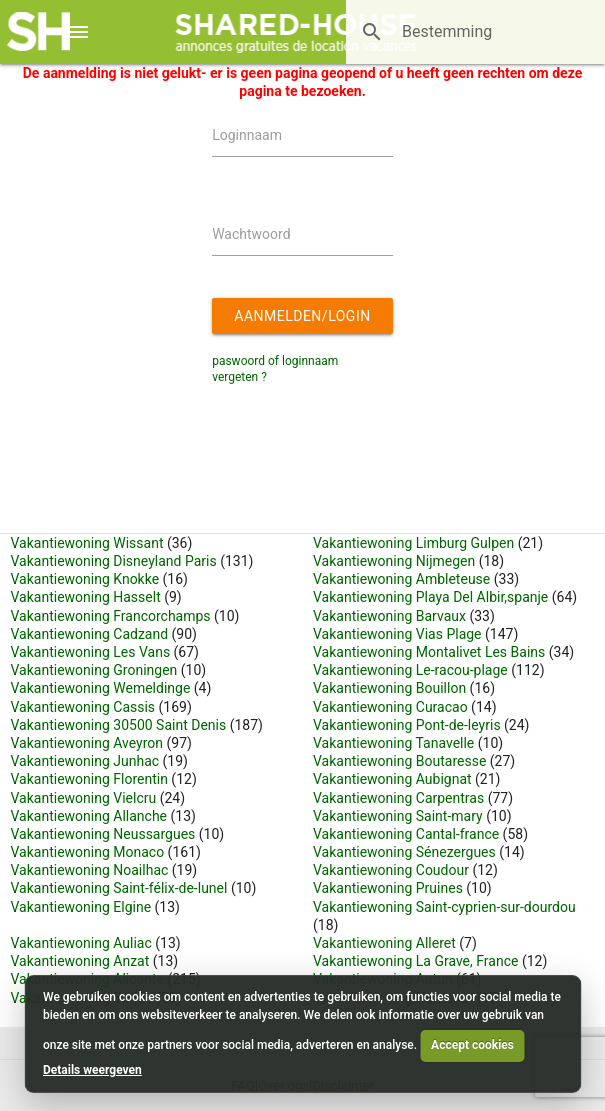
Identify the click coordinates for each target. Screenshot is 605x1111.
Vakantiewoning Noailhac (90, 870)
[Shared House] (302, 32)
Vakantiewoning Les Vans (91, 652)
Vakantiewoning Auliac (81, 943)
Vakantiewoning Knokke (85, 579)
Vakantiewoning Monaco (88, 852)
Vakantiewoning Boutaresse (399, 761)
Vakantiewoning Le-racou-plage (410, 670)
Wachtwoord (251, 234)
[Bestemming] (447, 32)
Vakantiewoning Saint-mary (398, 816)
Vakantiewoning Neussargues (103, 834)
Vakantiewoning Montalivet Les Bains (429, 652)
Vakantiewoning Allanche (89, 816)
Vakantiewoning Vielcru (84, 798)
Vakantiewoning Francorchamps (111, 616)
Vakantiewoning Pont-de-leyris (407, 725)
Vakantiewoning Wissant (87, 543)
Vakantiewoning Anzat (80, 961)
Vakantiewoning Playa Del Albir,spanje (432, 597)
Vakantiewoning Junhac (85, 761)
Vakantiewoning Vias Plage (397, 634)
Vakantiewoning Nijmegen (394, 561)
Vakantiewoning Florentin (89, 779)
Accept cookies (472, 1045)
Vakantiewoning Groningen (94, 670)
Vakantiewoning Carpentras (398, 798)
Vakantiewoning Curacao (390, 707)
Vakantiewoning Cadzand (90, 634)
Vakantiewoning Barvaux (389, 616)
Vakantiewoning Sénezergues (404, 852)
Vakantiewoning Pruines (388, 888)
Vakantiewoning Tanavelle (393, 743)
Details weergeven (92, 1070)
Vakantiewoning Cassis (83, 707)
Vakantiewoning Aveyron (87, 743)
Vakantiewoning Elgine (81, 907)
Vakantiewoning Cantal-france (406, 834)
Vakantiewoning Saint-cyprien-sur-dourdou (444, 907)
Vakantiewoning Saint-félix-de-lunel (119, 888)
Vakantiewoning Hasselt (86, 597)
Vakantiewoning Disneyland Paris (114, 561)
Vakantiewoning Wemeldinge (101, 688)
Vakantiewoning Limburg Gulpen (413, 543)
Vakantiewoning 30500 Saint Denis (119, 725)
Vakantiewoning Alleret (384, 943)
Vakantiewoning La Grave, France (415, 961)
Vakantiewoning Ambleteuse (401, 579)
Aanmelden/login (305, 321)
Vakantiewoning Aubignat (392, 779)
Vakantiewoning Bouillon (389, 688)
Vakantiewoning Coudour (391, 870)
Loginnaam (247, 135)
